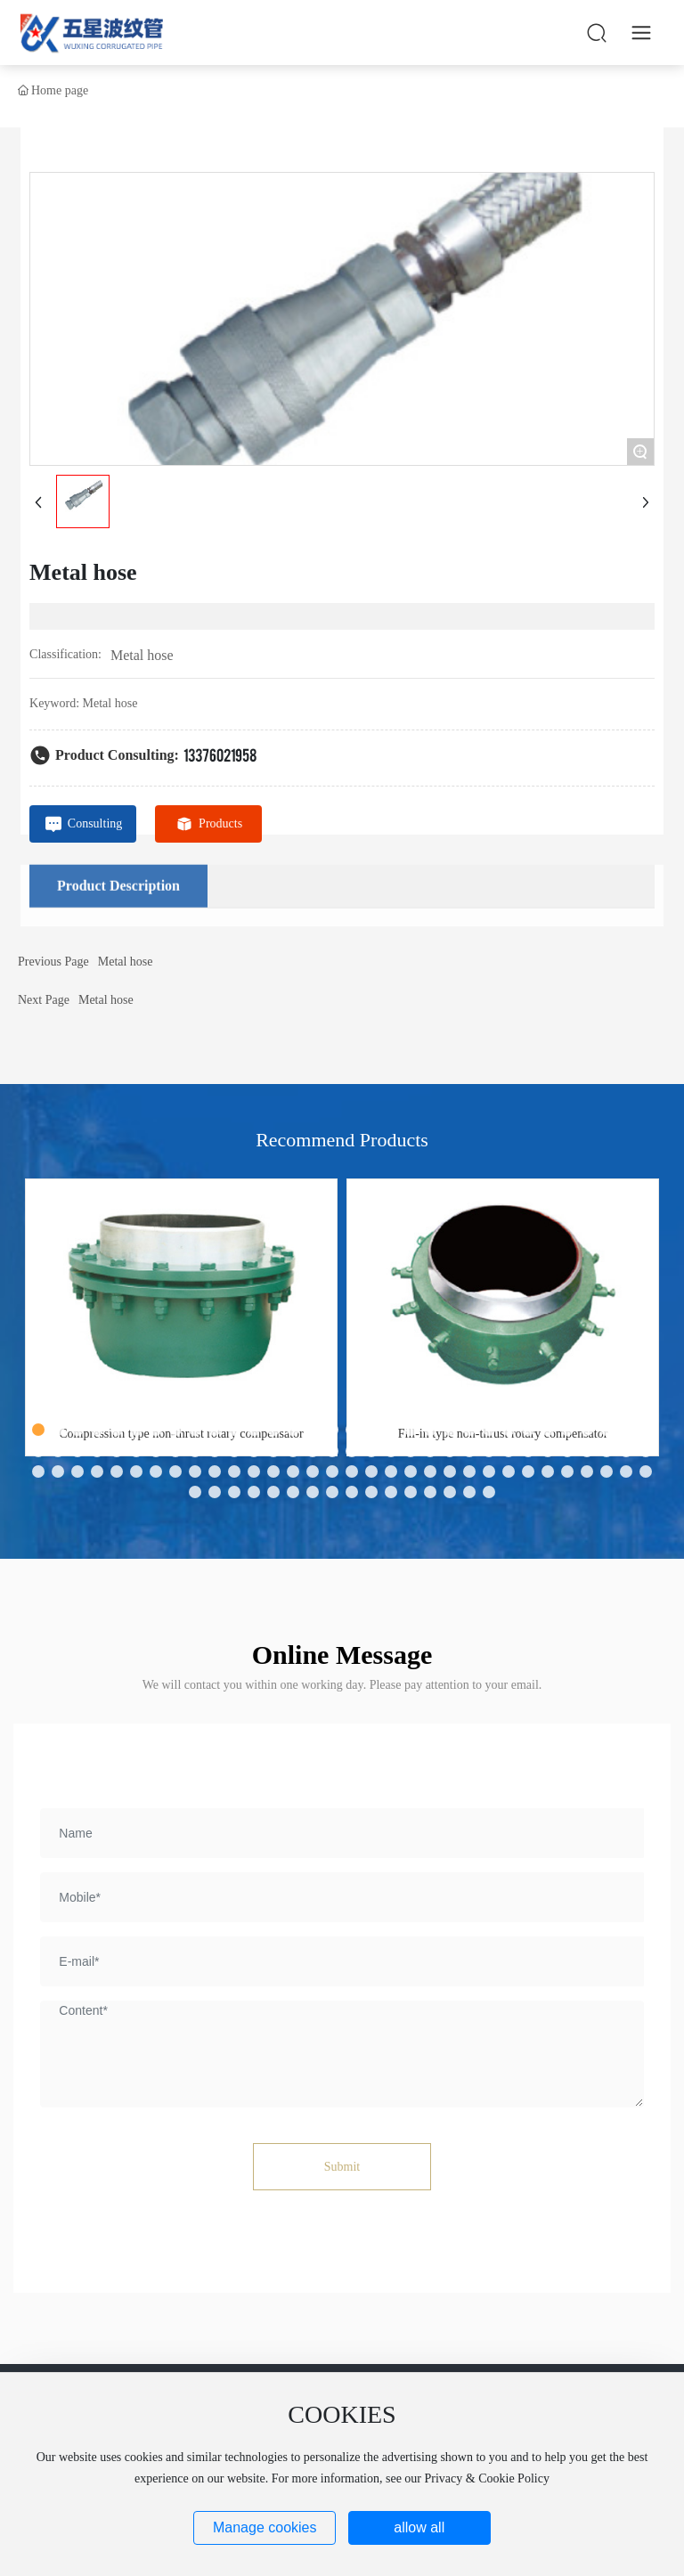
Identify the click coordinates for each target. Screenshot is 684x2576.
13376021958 (219, 754)
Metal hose (142, 655)
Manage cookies (265, 2527)
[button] (38, 1429)
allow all (419, 2527)
